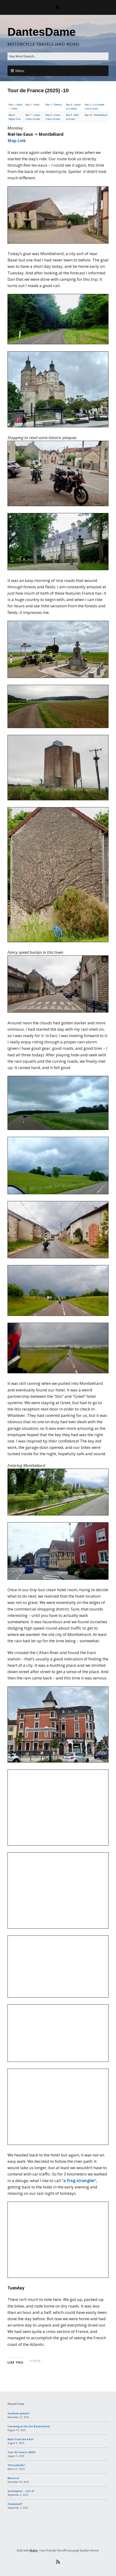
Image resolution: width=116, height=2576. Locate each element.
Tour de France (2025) (21, 2452)
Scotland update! (18, 2413)
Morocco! (13, 2478)
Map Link (16, 140)
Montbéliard (100, 115)
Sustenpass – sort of (20, 2491)
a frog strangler (79, 2180)
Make (34, 2550)
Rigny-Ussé (15, 119)
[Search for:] (58, 56)
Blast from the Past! (20, 2439)
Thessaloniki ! (16, 2465)
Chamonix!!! (14, 2504)
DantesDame (41, 32)
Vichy (37, 104)
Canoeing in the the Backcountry (28, 2426)
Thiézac (58, 104)
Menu (19, 70)
